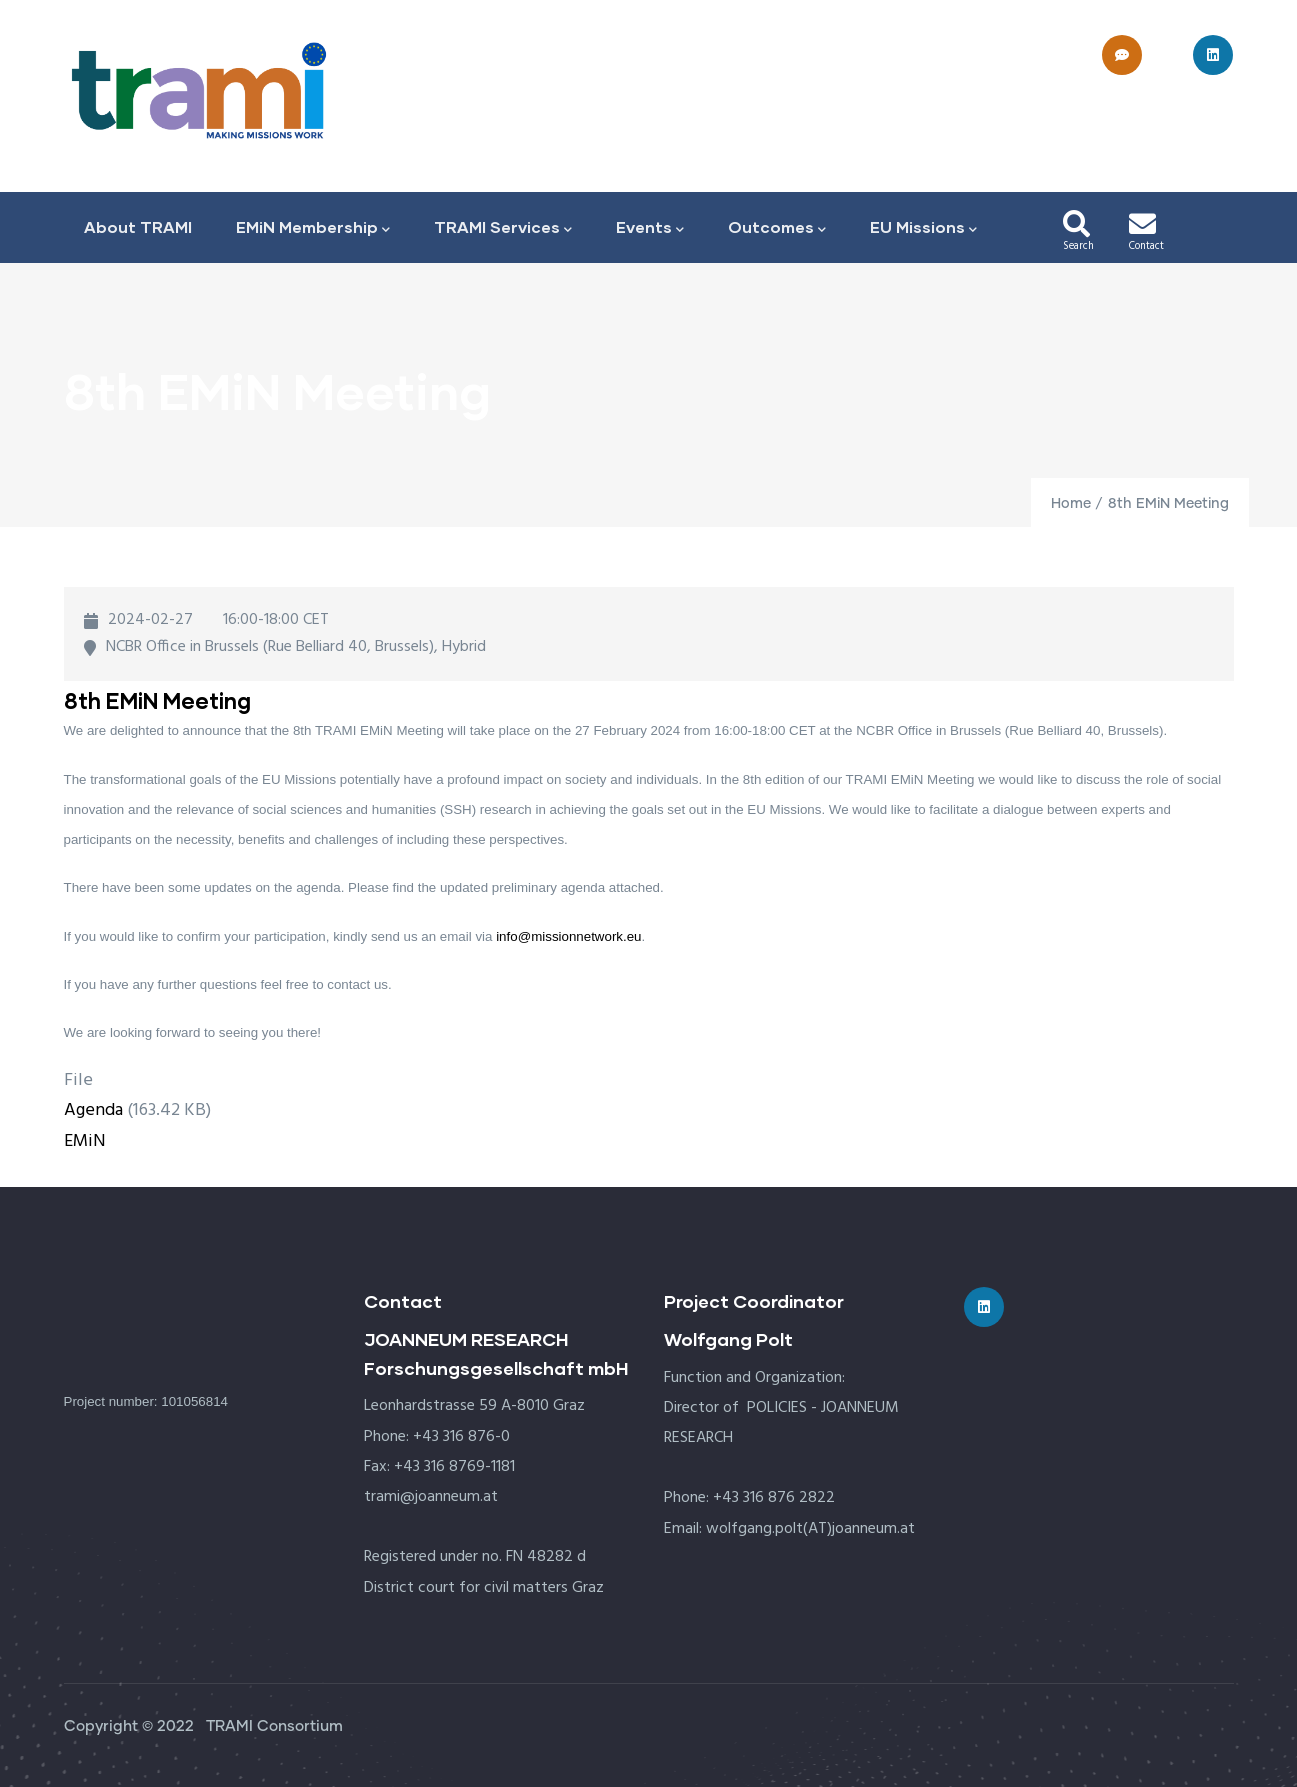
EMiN (85, 1141)
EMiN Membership (313, 228)
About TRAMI (138, 226)
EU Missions (923, 228)
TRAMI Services (503, 228)
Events (650, 228)
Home (1071, 504)
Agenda (93, 1110)
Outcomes (777, 228)
